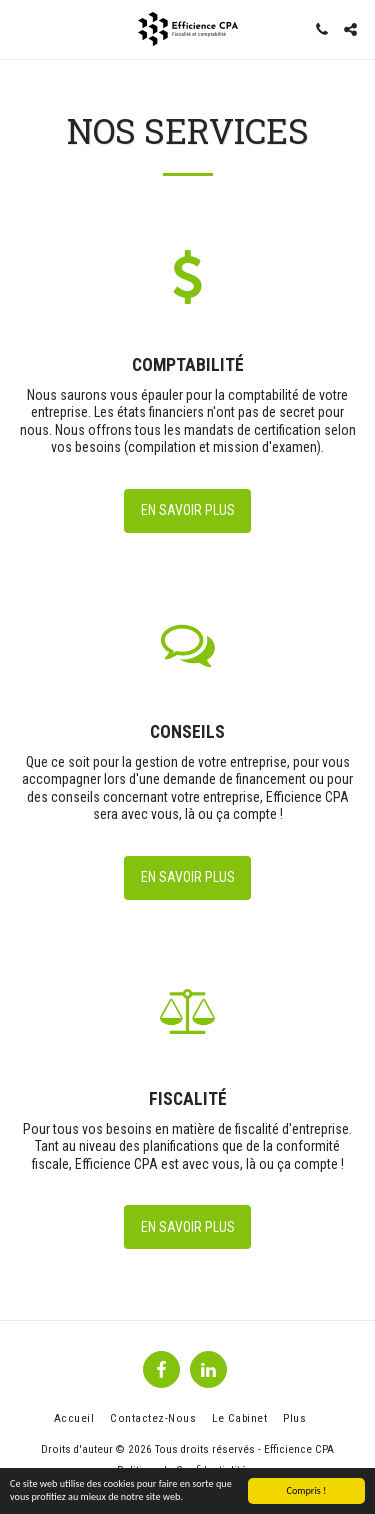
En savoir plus (188, 510)
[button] (22, 29)
